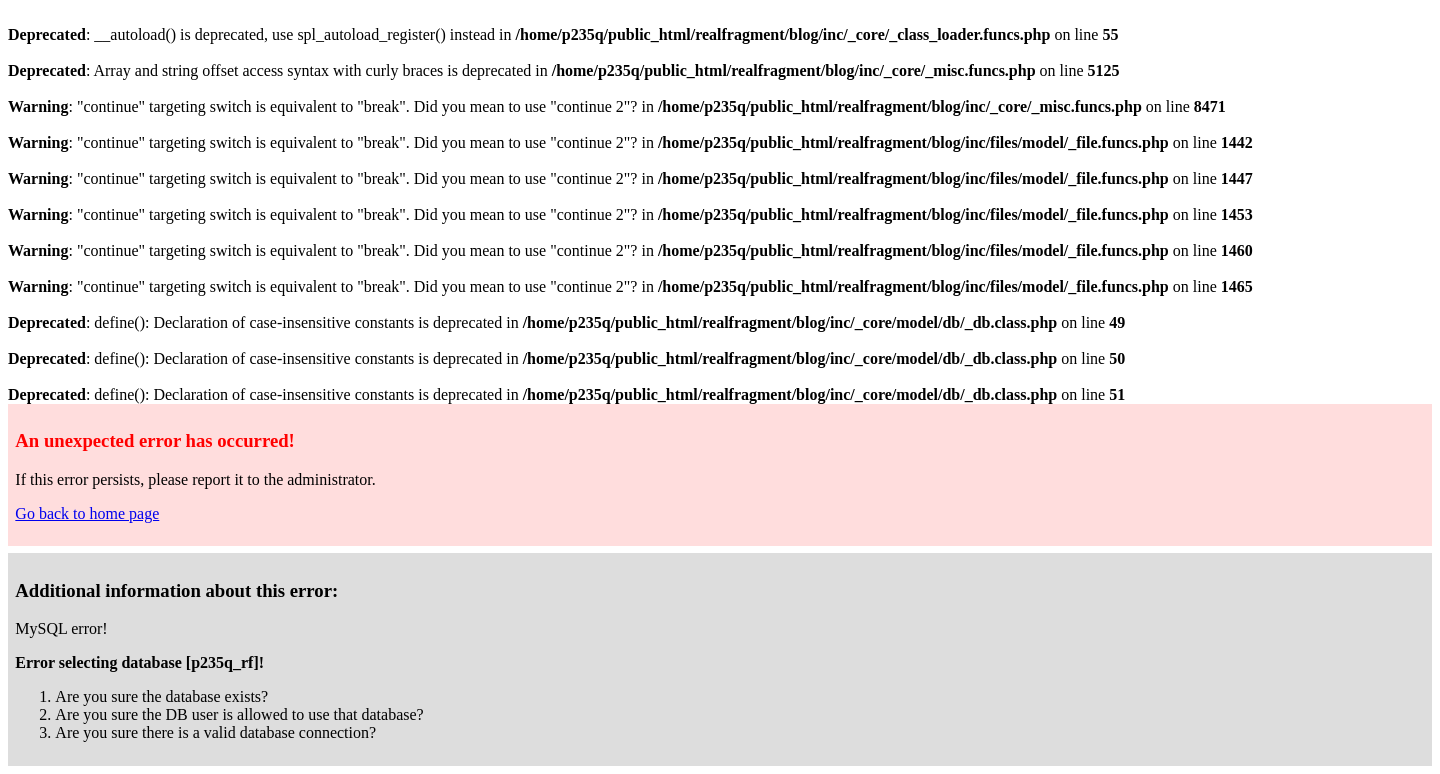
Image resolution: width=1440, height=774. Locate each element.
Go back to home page (87, 513)
